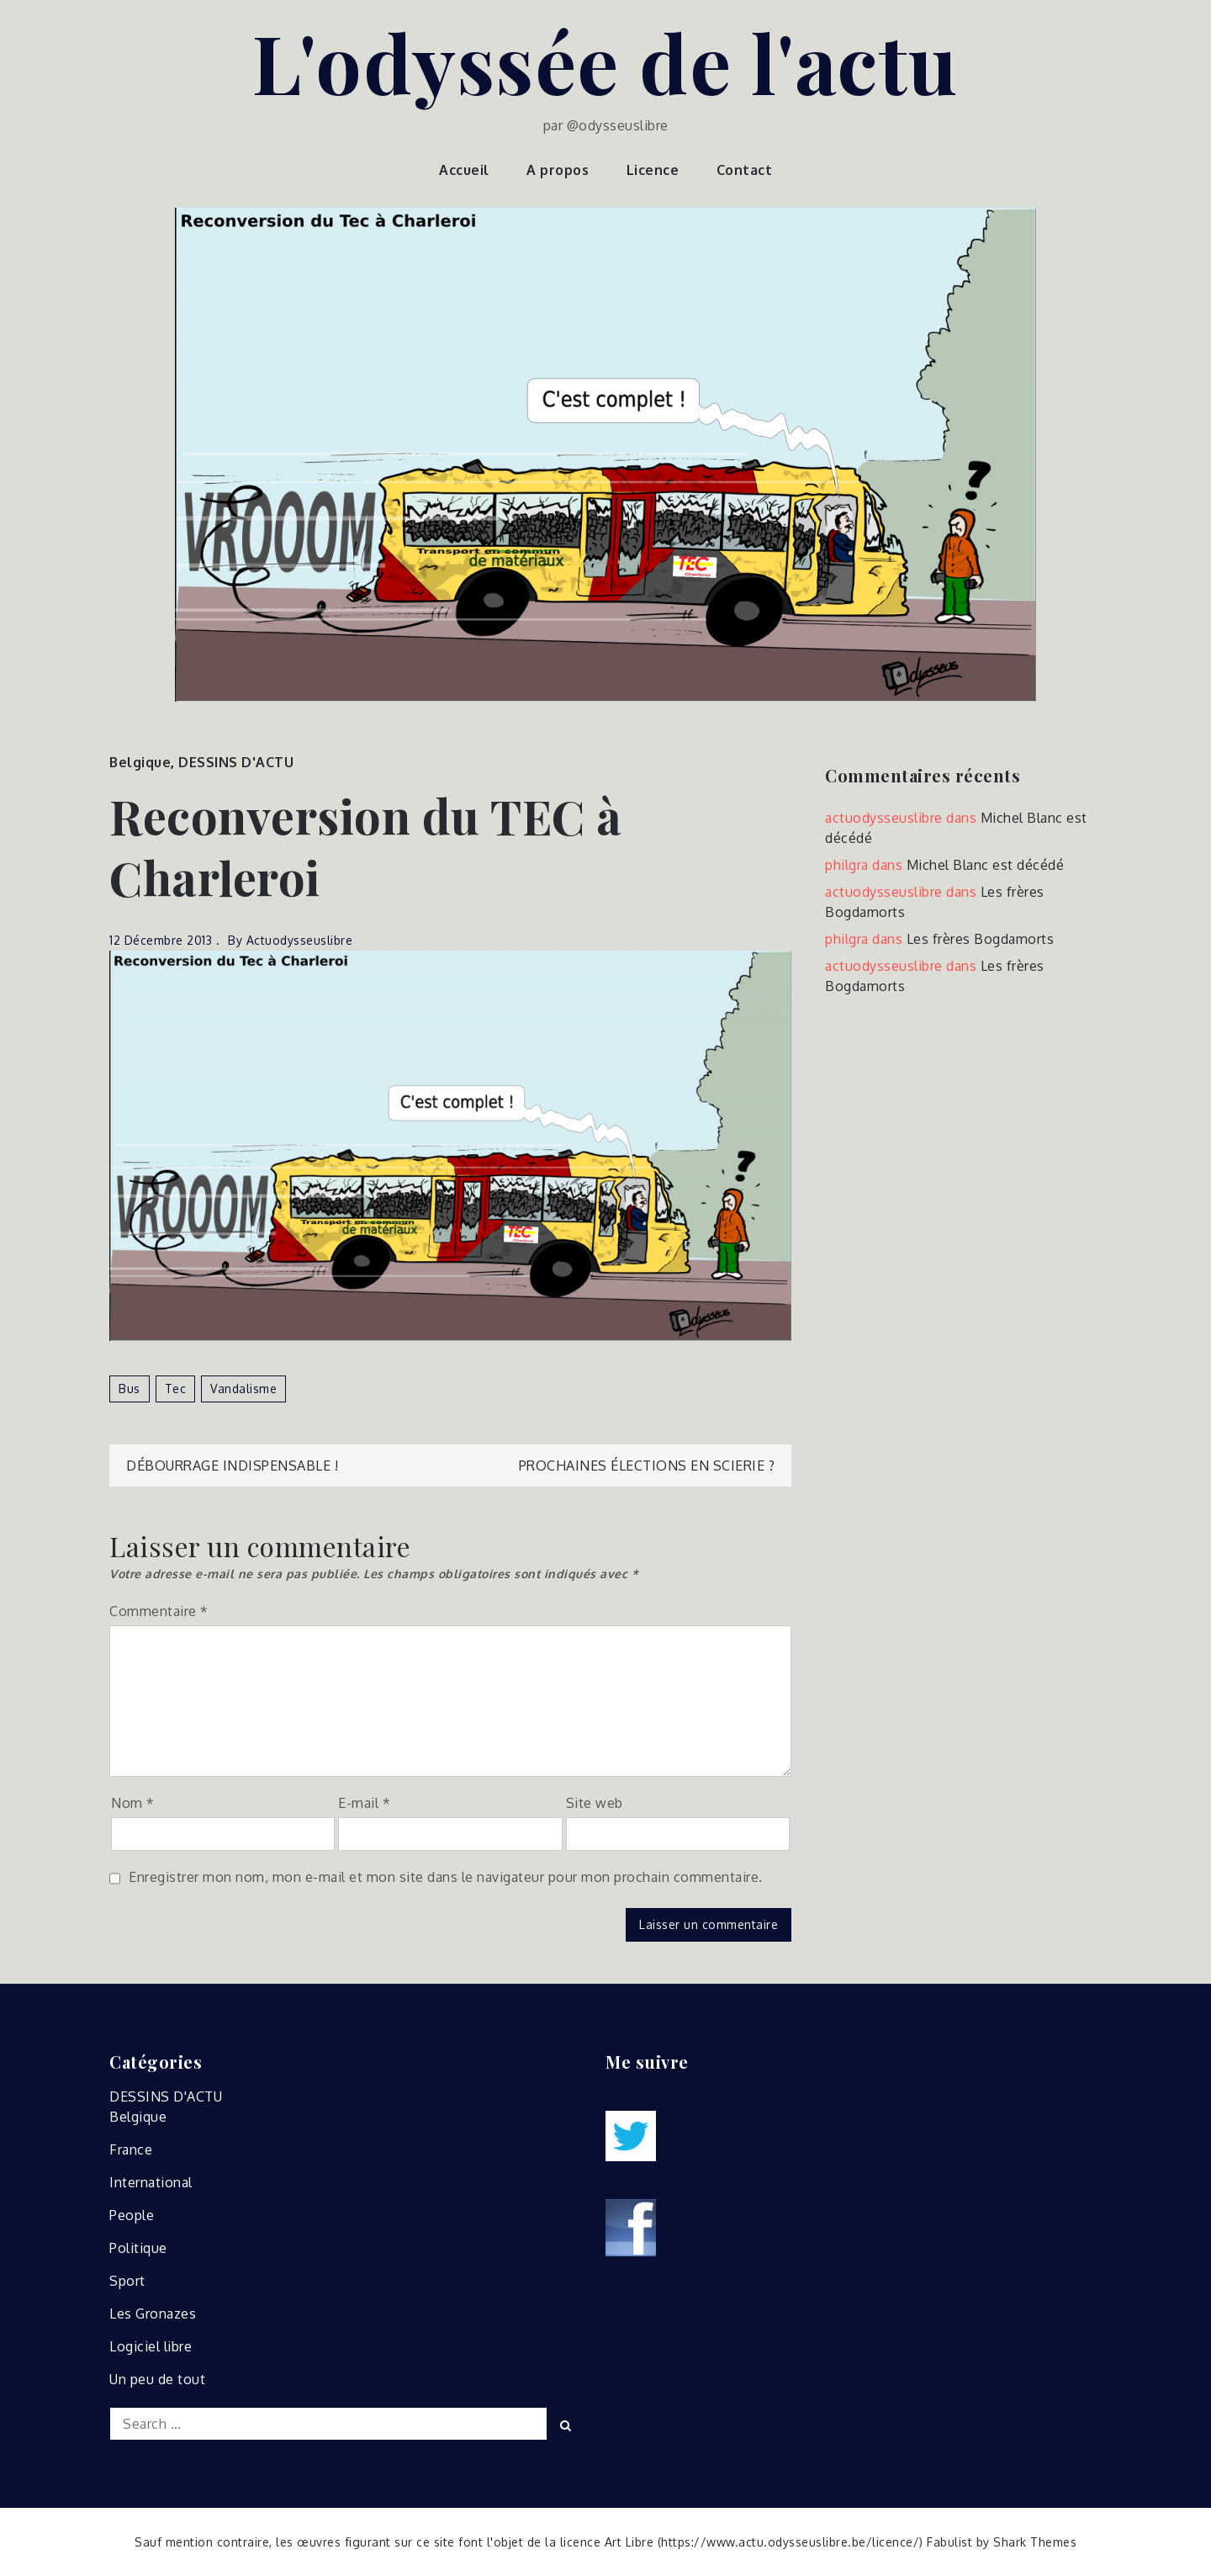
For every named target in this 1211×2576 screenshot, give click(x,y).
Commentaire (159, 1611)
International (151, 2182)
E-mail (364, 1802)
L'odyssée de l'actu (605, 61)
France (130, 2149)
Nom (133, 1802)
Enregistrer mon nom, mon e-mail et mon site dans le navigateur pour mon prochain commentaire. (446, 1876)
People (131, 2215)
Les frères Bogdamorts (981, 938)
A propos (557, 170)
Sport (127, 2280)
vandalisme (243, 1388)
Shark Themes (1034, 2542)
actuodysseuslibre (299, 940)
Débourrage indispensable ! (232, 1465)
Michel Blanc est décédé (986, 864)
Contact (745, 170)
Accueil (464, 170)
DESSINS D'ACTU (235, 762)
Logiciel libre (150, 2346)
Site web (594, 1802)
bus (129, 1388)
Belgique (140, 762)
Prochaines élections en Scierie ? (647, 1465)
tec (176, 1388)
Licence (653, 170)
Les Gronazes (152, 2313)
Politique (138, 2247)
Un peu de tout (157, 2379)
